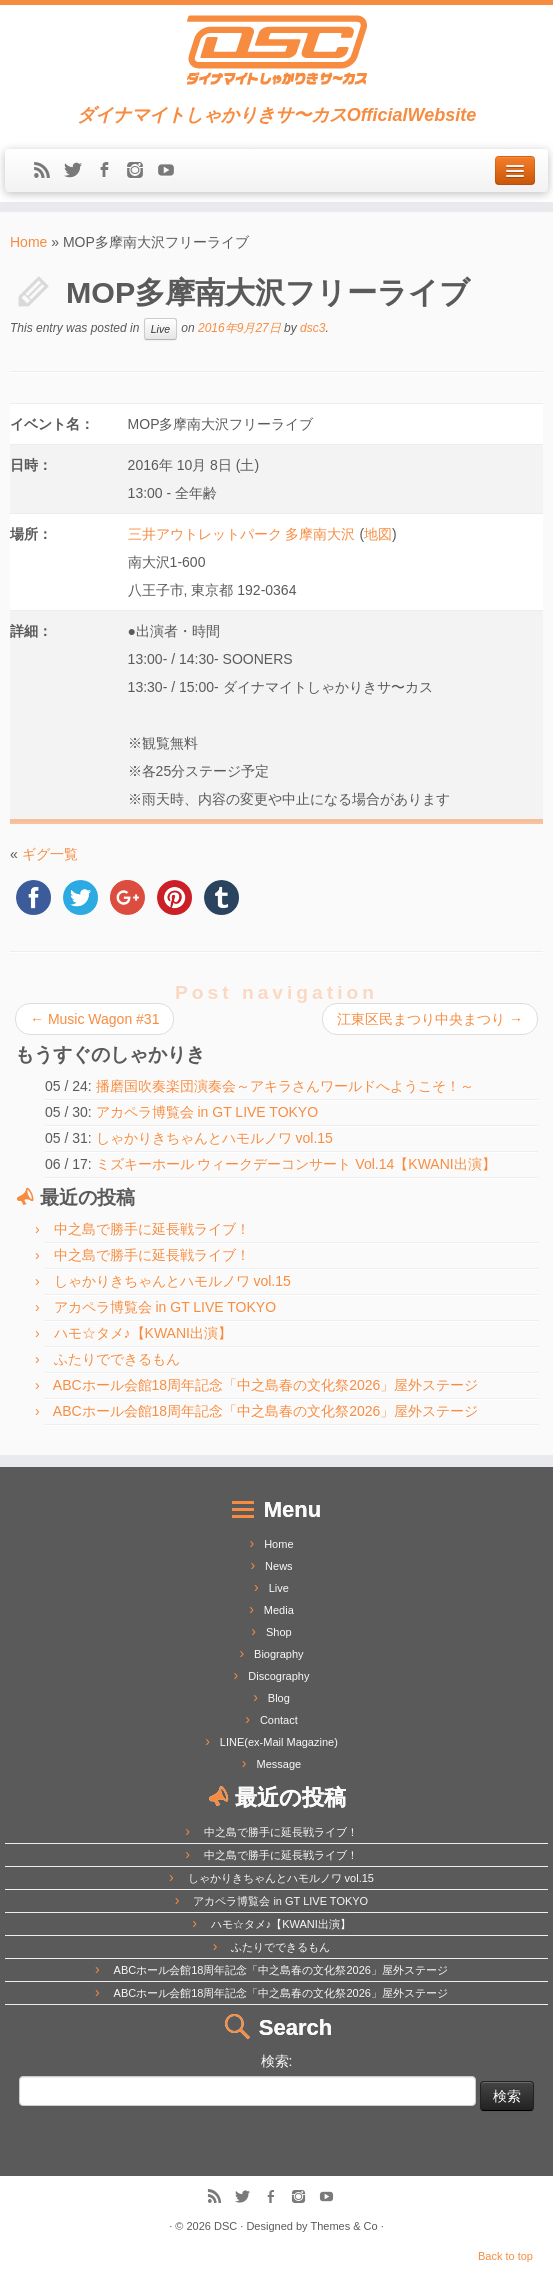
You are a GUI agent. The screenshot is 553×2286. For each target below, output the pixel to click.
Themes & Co (343, 2226)
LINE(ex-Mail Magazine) (279, 1742)
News (279, 1566)
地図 (378, 534)
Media (279, 1610)
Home (28, 242)
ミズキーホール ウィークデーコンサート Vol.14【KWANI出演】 (296, 1164)
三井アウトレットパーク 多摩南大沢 (242, 534)
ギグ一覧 (50, 854)
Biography (279, 1654)
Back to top (505, 2256)
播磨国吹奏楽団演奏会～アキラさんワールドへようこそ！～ (285, 1086)
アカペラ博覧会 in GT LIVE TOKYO (207, 1112)
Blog (279, 1698)
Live (160, 329)
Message (279, 1764)
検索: (277, 2061)
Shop (279, 1632)
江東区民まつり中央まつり (430, 1019)
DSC (225, 2226)
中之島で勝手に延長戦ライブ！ (152, 1229)
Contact (279, 1720)
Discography (278, 1676)
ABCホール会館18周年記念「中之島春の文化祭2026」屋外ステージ (266, 1385)
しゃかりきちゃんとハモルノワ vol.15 (214, 1138)
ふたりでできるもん (117, 1359)
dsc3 (312, 329)
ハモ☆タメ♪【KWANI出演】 (143, 1333)
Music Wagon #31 (94, 1019)
